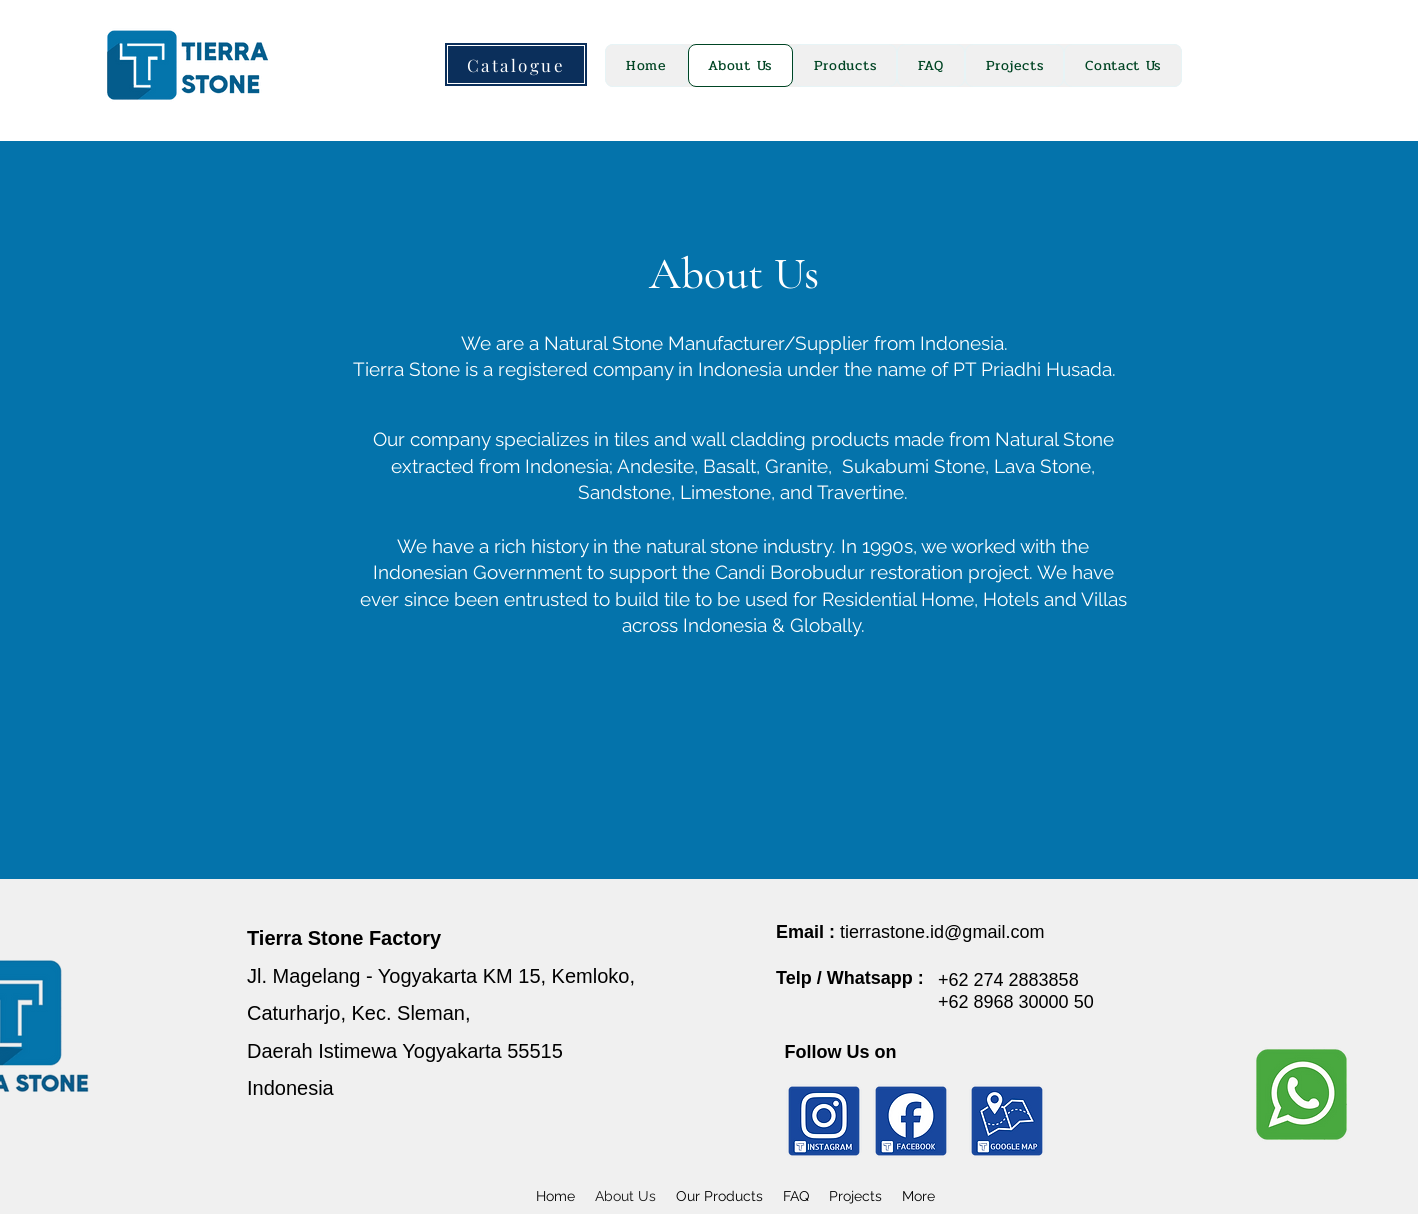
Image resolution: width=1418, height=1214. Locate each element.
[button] (845, 65)
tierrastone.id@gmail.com (942, 932)
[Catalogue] (516, 64)
